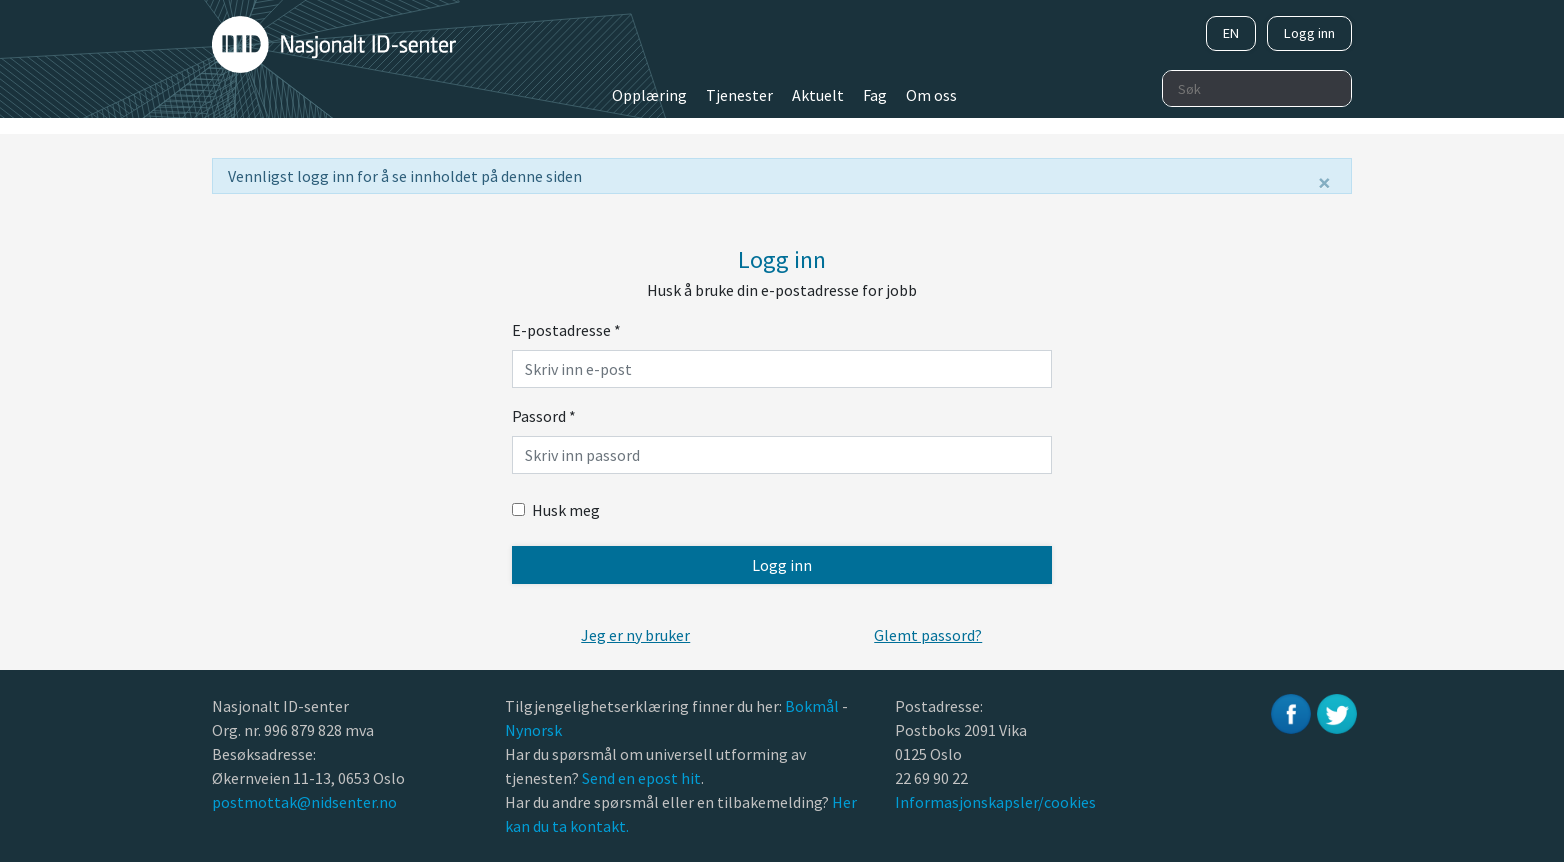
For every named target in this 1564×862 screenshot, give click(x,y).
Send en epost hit (641, 778)
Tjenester (739, 95)
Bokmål (813, 706)
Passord (544, 416)
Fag (875, 95)
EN (1231, 33)
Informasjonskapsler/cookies (995, 802)
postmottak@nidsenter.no (304, 802)
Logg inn (1309, 33)
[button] (635, 635)
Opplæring (649, 95)
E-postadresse (566, 330)
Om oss (931, 95)
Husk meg (556, 510)
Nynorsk (535, 730)
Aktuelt (818, 95)
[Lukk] (1324, 183)
